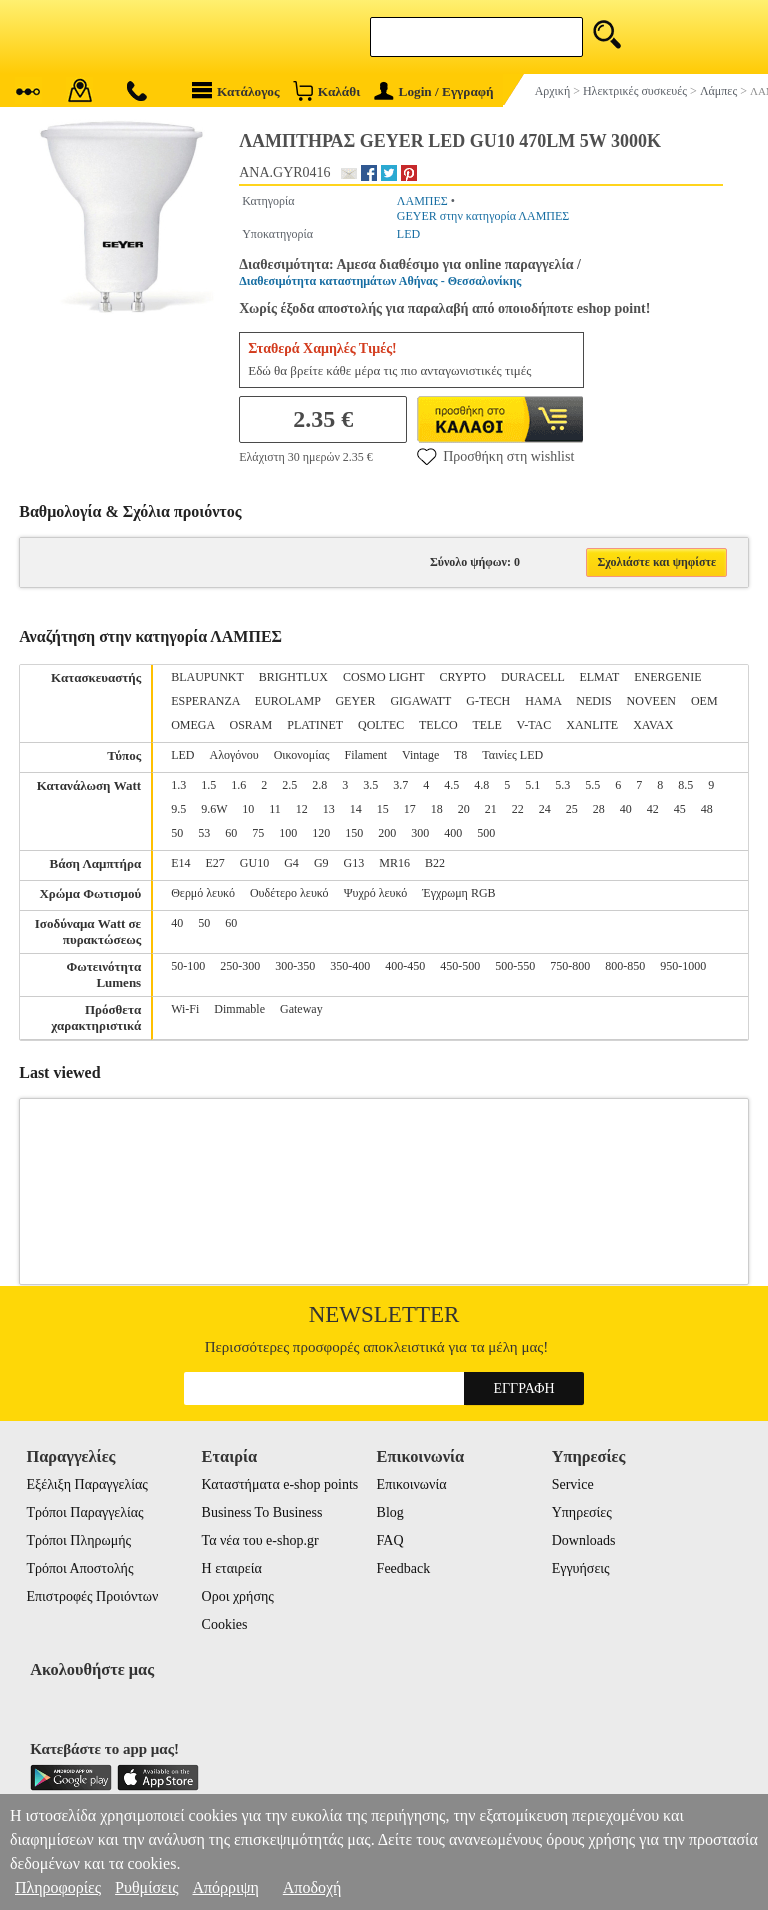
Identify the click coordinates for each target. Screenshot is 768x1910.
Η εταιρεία (232, 1568)
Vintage (420, 755)
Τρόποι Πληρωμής (78, 1540)
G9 (321, 863)
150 (354, 833)
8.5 (685, 785)
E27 (215, 863)
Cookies (225, 1624)
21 (491, 809)
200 (387, 833)
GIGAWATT (420, 701)
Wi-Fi (185, 1009)
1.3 (178, 785)
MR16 (394, 863)
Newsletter (384, 1314)
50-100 (188, 966)
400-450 (405, 966)
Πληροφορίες (58, 1887)
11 (275, 809)
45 (680, 809)
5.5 (592, 785)
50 (177, 833)
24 (545, 809)
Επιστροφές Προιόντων (92, 1596)
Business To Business (262, 1512)
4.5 (451, 785)
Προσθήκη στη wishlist (495, 456)
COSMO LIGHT (383, 677)
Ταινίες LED (512, 755)
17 (410, 809)
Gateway (301, 1009)
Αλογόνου (234, 755)
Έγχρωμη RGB (458, 893)
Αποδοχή (312, 1887)
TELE (486, 725)
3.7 (400, 785)
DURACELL (533, 677)
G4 (291, 863)
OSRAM (251, 725)
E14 (180, 863)
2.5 (289, 785)
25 (572, 809)
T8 (460, 755)
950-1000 (683, 966)
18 (437, 809)
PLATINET (315, 725)
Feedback (404, 1568)
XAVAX (653, 725)
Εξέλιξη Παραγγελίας (86, 1484)
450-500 (460, 966)
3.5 (370, 785)
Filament (365, 755)
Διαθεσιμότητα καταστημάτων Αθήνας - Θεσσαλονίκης (380, 281)
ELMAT (599, 677)
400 (453, 833)
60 (231, 833)
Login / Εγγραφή (434, 91)
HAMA (543, 701)
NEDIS (593, 701)
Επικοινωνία (412, 1484)
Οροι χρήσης (238, 1596)
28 (599, 809)
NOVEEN (651, 701)
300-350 (295, 966)
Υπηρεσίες (582, 1512)
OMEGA (192, 725)
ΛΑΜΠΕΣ (422, 201)
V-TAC (534, 725)
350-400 (350, 966)
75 (258, 833)
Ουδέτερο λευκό (289, 893)
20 (464, 809)
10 (248, 809)
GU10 (254, 863)
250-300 (240, 966)
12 (302, 809)
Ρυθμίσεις (146, 1887)
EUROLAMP (288, 701)
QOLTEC (381, 725)
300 (420, 833)
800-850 (625, 966)
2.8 (319, 785)
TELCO (438, 725)
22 (518, 809)
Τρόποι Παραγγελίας (84, 1512)
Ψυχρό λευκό (376, 893)
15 (383, 809)
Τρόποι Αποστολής (79, 1568)
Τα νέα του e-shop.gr (260, 1540)
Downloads (584, 1540)
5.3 (562, 785)
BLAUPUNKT (207, 677)
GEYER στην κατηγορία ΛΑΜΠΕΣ (483, 216)
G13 (354, 863)
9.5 (178, 809)
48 (707, 809)
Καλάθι (326, 90)
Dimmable (239, 1009)
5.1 (532, 785)
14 (356, 809)
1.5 (208, 785)
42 (653, 809)
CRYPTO (462, 677)
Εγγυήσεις (581, 1568)
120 (321, 833)
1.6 (238, 785)
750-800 (570, 966)
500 (486, 833)
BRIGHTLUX (293, 677)
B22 (435, 863)
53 (204, 833)
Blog (390, 1512)
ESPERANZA (205, 701)
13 (329, 809)
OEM (704, 701)
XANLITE (592, 725)
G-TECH (488, 701)
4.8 (481, 785)
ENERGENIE (667, 677)
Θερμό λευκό (203, 893)
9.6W (214, 809)
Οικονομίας (302, 755)
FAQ (390, 1540)
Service (573, 1484)
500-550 (515, 966)
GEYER (355, 701)
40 (626, 809)
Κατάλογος (236, 90)
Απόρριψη (225, 1887)
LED (408, 234)
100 (288, 833)
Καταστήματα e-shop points (280, 1484)
